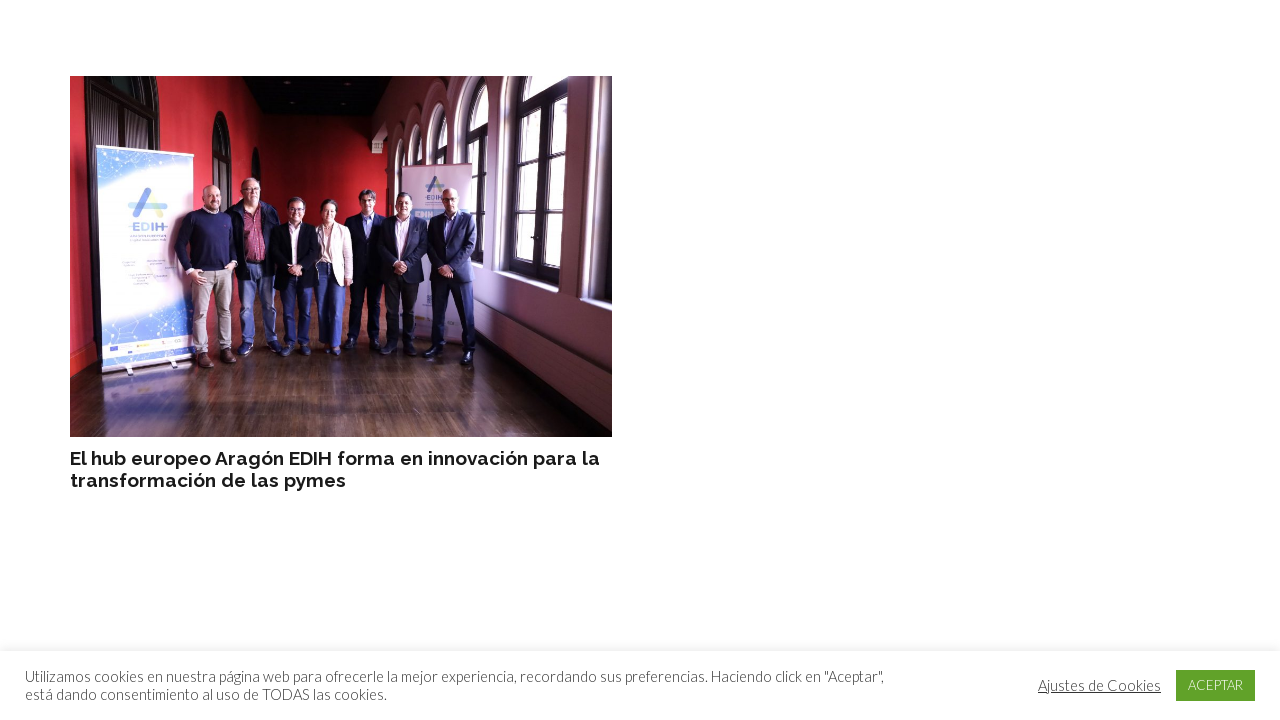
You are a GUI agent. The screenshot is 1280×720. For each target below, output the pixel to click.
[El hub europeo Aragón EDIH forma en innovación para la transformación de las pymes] (341, 256)
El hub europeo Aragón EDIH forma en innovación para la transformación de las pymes (335, 469)
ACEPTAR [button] (1215, 685)
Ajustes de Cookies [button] (1099, 685)
